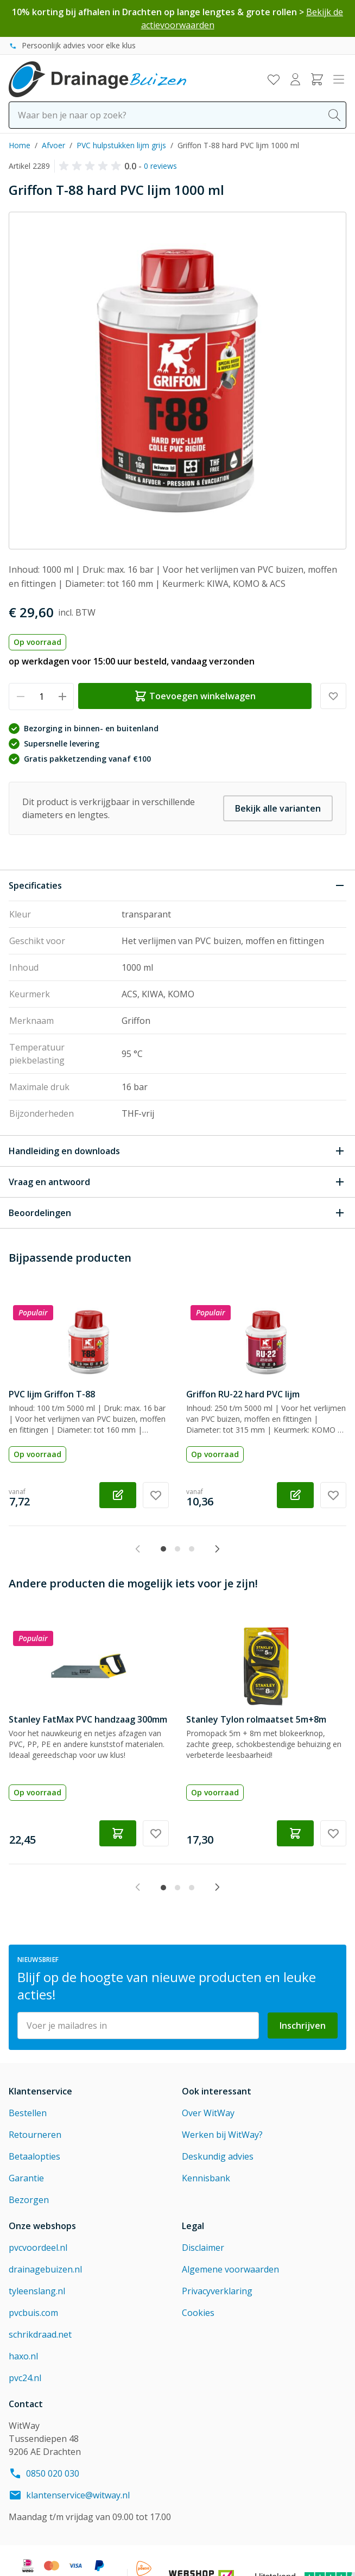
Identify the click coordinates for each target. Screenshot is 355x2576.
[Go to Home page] (97, 79)
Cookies (198, 2313)
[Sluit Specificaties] (177, 885)
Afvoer (53, 145)
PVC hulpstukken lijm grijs (121, 145)
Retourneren (35, 2135)
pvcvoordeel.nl (38, 2248)
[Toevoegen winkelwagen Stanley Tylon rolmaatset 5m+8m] (295, 1833)
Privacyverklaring (217, 2291)
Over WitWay (208, 2113)
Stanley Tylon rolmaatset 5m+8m (256, 1719)
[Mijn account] (295, 79)
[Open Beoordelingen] (177, 1213)
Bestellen (28, 2113)
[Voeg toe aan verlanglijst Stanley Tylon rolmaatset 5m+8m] (333, 1833)
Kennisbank (206, 2178)
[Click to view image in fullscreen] (177, 380)
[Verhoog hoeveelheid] (62, 696)
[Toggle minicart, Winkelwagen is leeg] (317, 79)
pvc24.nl (25, 2378)
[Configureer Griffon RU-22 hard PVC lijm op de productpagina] (295, 1495)
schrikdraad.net (40, 2334)
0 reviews (160, 166)
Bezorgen (29, 2200)
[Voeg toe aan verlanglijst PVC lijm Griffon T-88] (156, 1495)
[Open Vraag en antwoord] (177, 1182)
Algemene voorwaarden (230, 2269)
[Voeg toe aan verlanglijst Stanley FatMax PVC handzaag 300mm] (156, 1833)
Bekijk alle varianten (278, 808)
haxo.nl (23, 2356)
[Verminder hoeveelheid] (20, 696)
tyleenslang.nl (37, 2291)
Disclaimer (203, 2248)
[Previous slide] (137, 1548)
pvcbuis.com (33, 2313)
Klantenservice (40, 2091)
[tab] (163, 1549)
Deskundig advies (217, 2156)
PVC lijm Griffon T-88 (52, 1394)
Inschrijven (303, 2025)
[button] (91, 166)
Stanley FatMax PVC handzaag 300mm (88, 1719)
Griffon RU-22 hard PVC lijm (243, 1394)
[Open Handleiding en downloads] (177, 1151)
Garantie (26, 2178)
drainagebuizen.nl (45, 2269)
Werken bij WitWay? (222, 2135)
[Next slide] (217, 1548)
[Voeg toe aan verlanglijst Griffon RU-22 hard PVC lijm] (333, 1495)
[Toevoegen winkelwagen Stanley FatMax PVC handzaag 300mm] (117, 1833)
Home (19, 145)
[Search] (334, 115)
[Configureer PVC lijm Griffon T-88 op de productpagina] (117, 1495)
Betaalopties (34, 2156)
